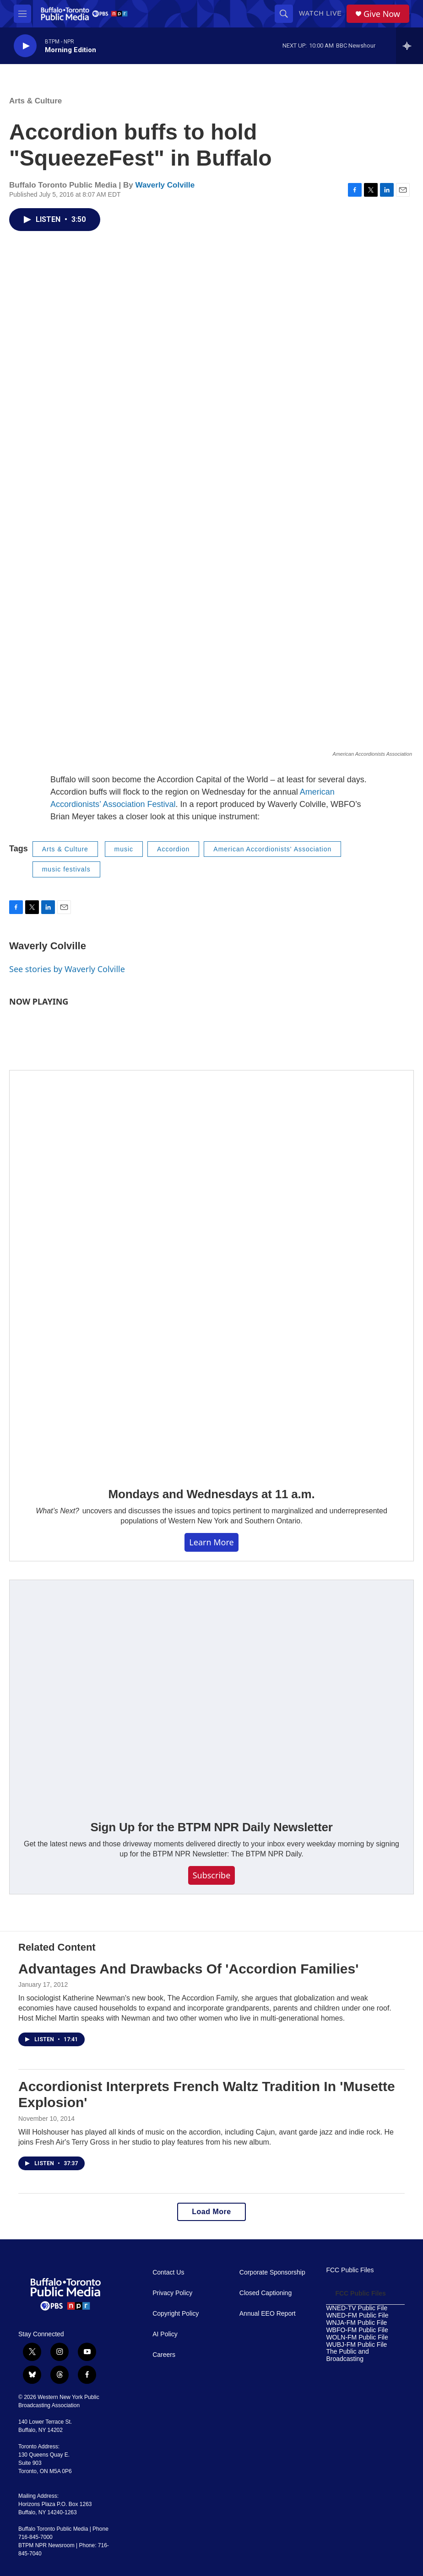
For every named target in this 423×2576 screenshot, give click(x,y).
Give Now (381, 14)
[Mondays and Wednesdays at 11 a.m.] (211, 1272)
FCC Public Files (350, 2270)
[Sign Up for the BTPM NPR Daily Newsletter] (211, 1693)
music (124, 849)
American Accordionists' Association (272, 849)
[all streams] (409, 45)
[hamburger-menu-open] (22, 14)
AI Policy (164, 2334)
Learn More (211, 1542)
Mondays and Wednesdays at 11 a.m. (211, 1494)
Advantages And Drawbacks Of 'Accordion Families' (188, 1968)
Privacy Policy (172, 2293)
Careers (163, 2354)
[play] (25, 46)
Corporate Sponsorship (272, 2272)
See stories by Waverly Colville (67, 968)
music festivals (66, 869)
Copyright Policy (175, 2313)
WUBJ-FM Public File (356, 2344)
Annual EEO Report (267, 2313)
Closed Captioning (265, 2293)
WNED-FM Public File (357, 2315)
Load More (211, 2212)
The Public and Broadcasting (347, 2355)
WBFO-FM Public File (357, 2330)
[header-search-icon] (284, 14)
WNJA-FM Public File (356, 2322)
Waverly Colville (165, 185)
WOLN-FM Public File (357, 2337)
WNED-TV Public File (356, 2308)
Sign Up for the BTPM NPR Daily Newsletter (211, 1827)
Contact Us (168, 2272)
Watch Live (320, 13)
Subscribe (212, 1875)
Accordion (173, 849)
